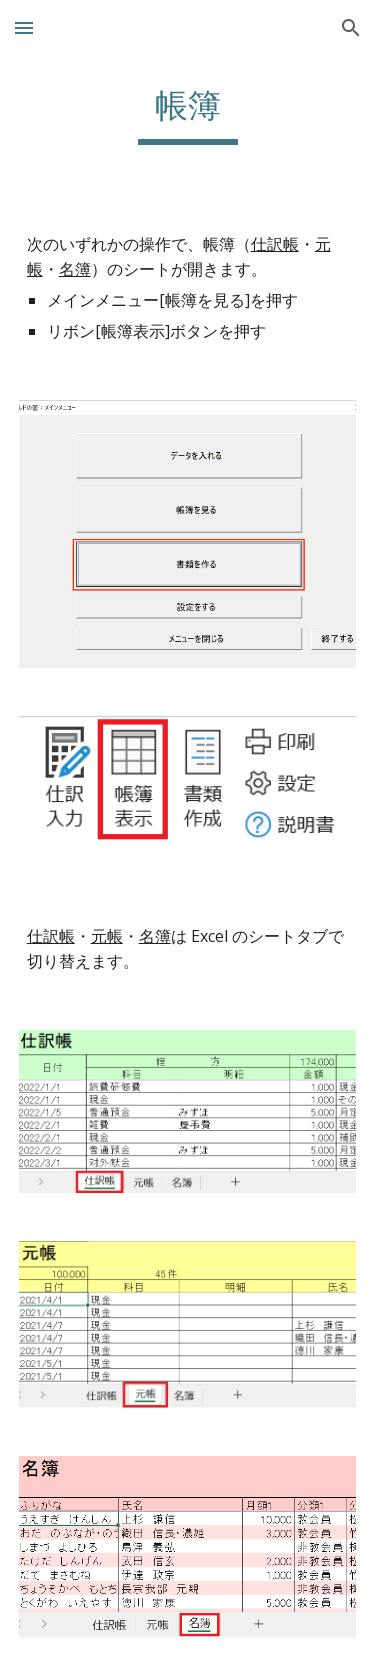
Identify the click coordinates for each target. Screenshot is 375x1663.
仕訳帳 (275, 244)
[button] (24, 27)
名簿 (75, 269)
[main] (188, 115)
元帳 (107, 936)
